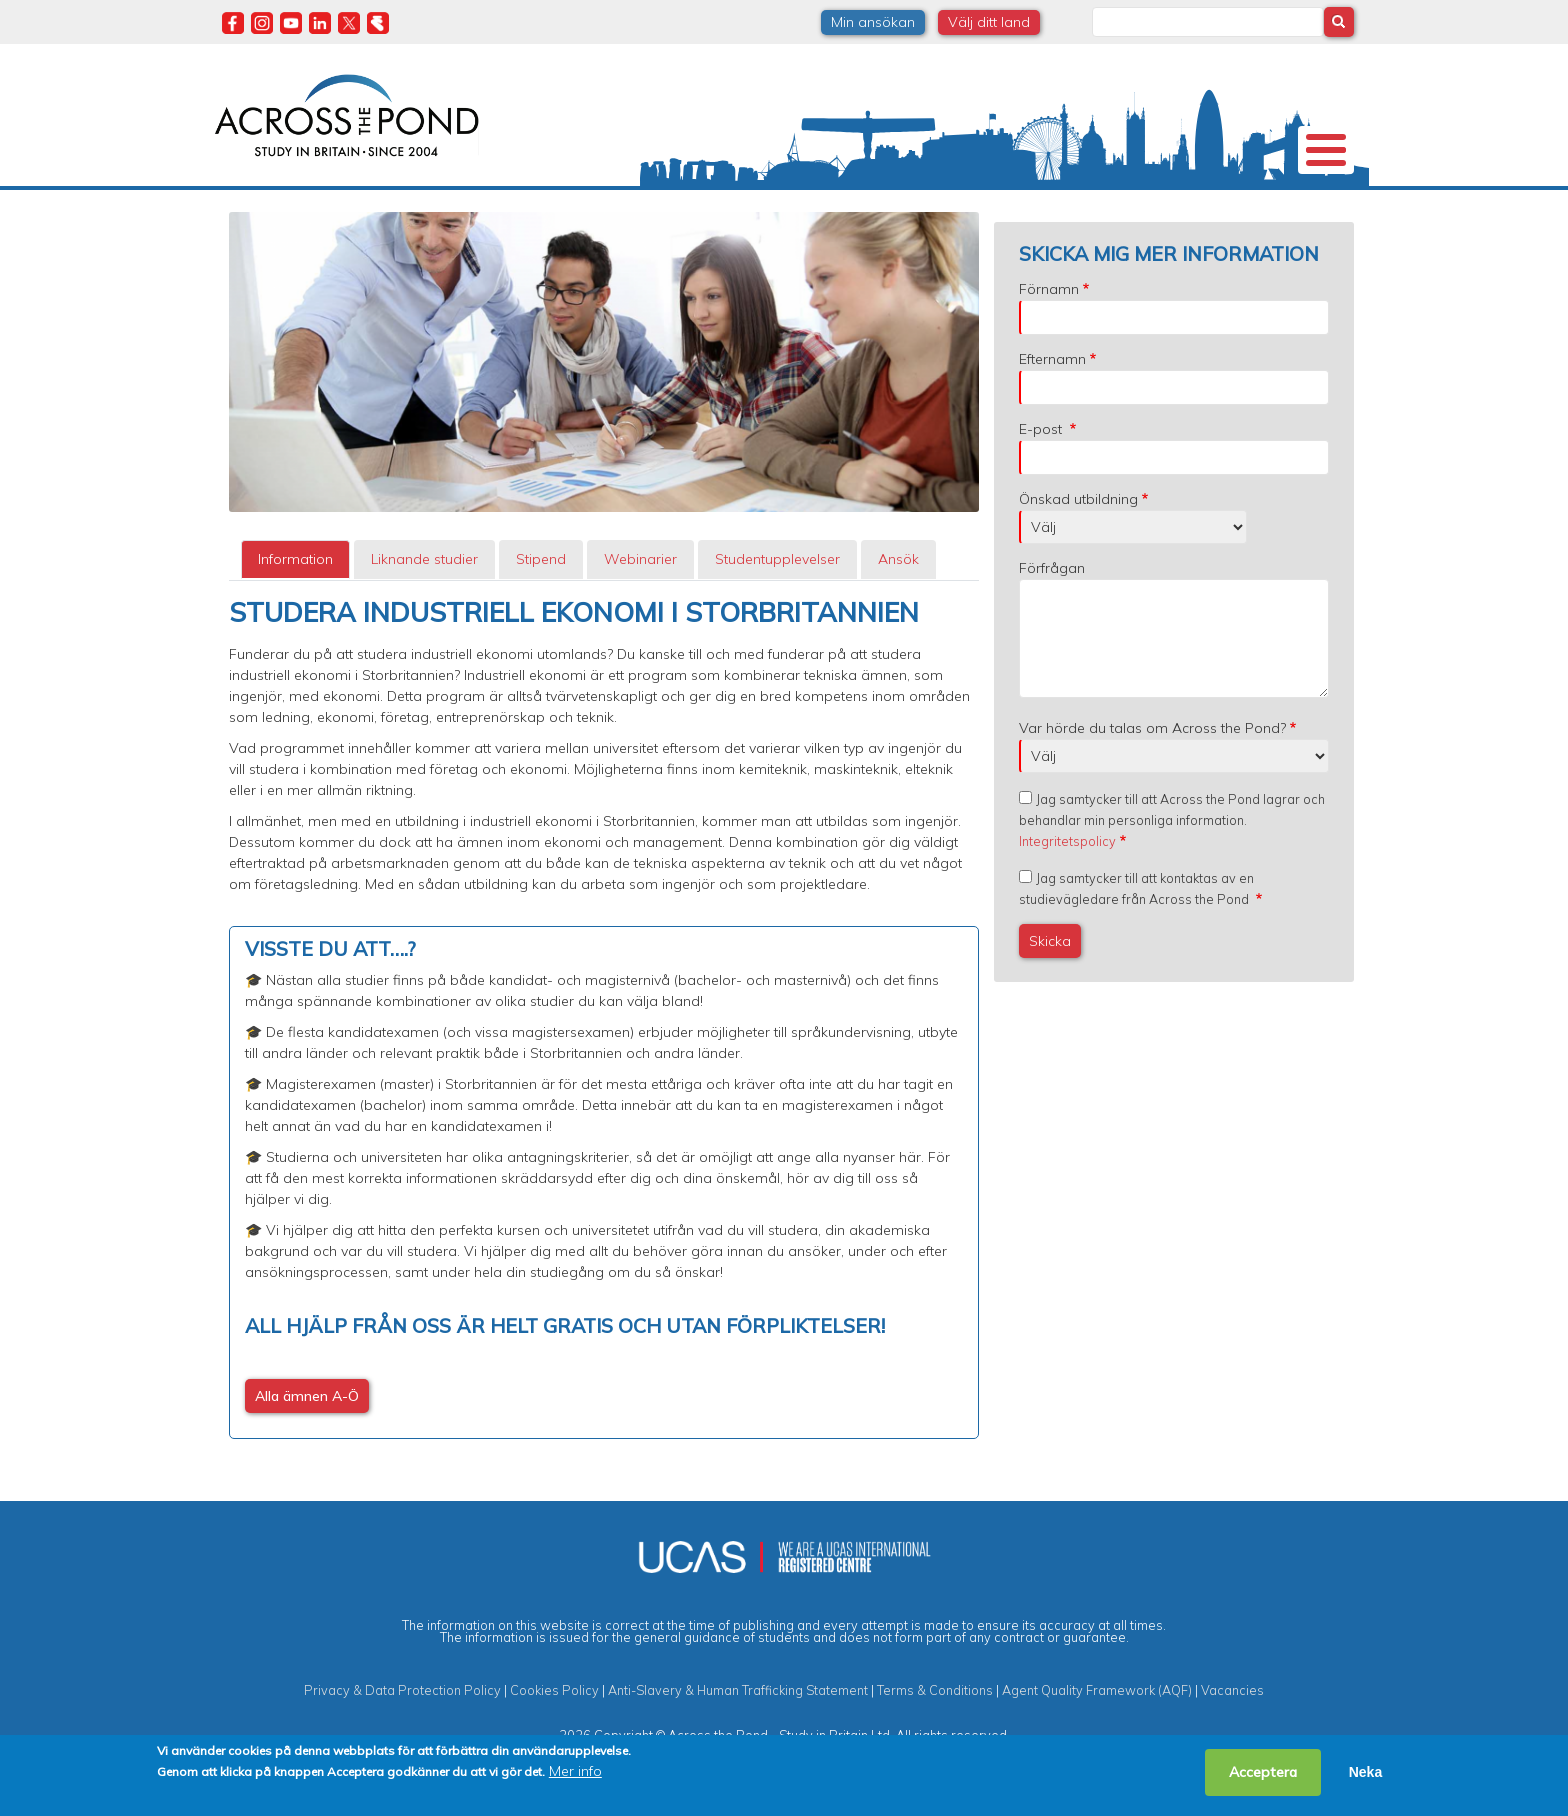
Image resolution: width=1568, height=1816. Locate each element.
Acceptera (1263, 1772)
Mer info (575, 1771)
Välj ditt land (989, 22)
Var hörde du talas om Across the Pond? (1152, 782)
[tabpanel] (604, 1072)
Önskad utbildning (1078, 553)
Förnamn (1049, 343)
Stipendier (693, 214)
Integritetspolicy (1067, 895)
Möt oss (1062, 214)
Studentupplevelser (936, 214)
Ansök (898, 613)
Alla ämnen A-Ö (307, 1450)
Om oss (252, 214)
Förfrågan (1052, 622)
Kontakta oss (1273, 214)
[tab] (295, 613)
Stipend (541, 613)
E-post (1042, 483)
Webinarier (640, 613)
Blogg (1172, 214)
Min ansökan (873, 22)
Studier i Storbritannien (506, 214)
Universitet (375, 214)
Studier (800, 214)
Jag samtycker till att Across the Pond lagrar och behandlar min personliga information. (1172, 874)
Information (295, 613)
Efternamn (1052, 413)
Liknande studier (424, 613)
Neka (1365, 1772)
